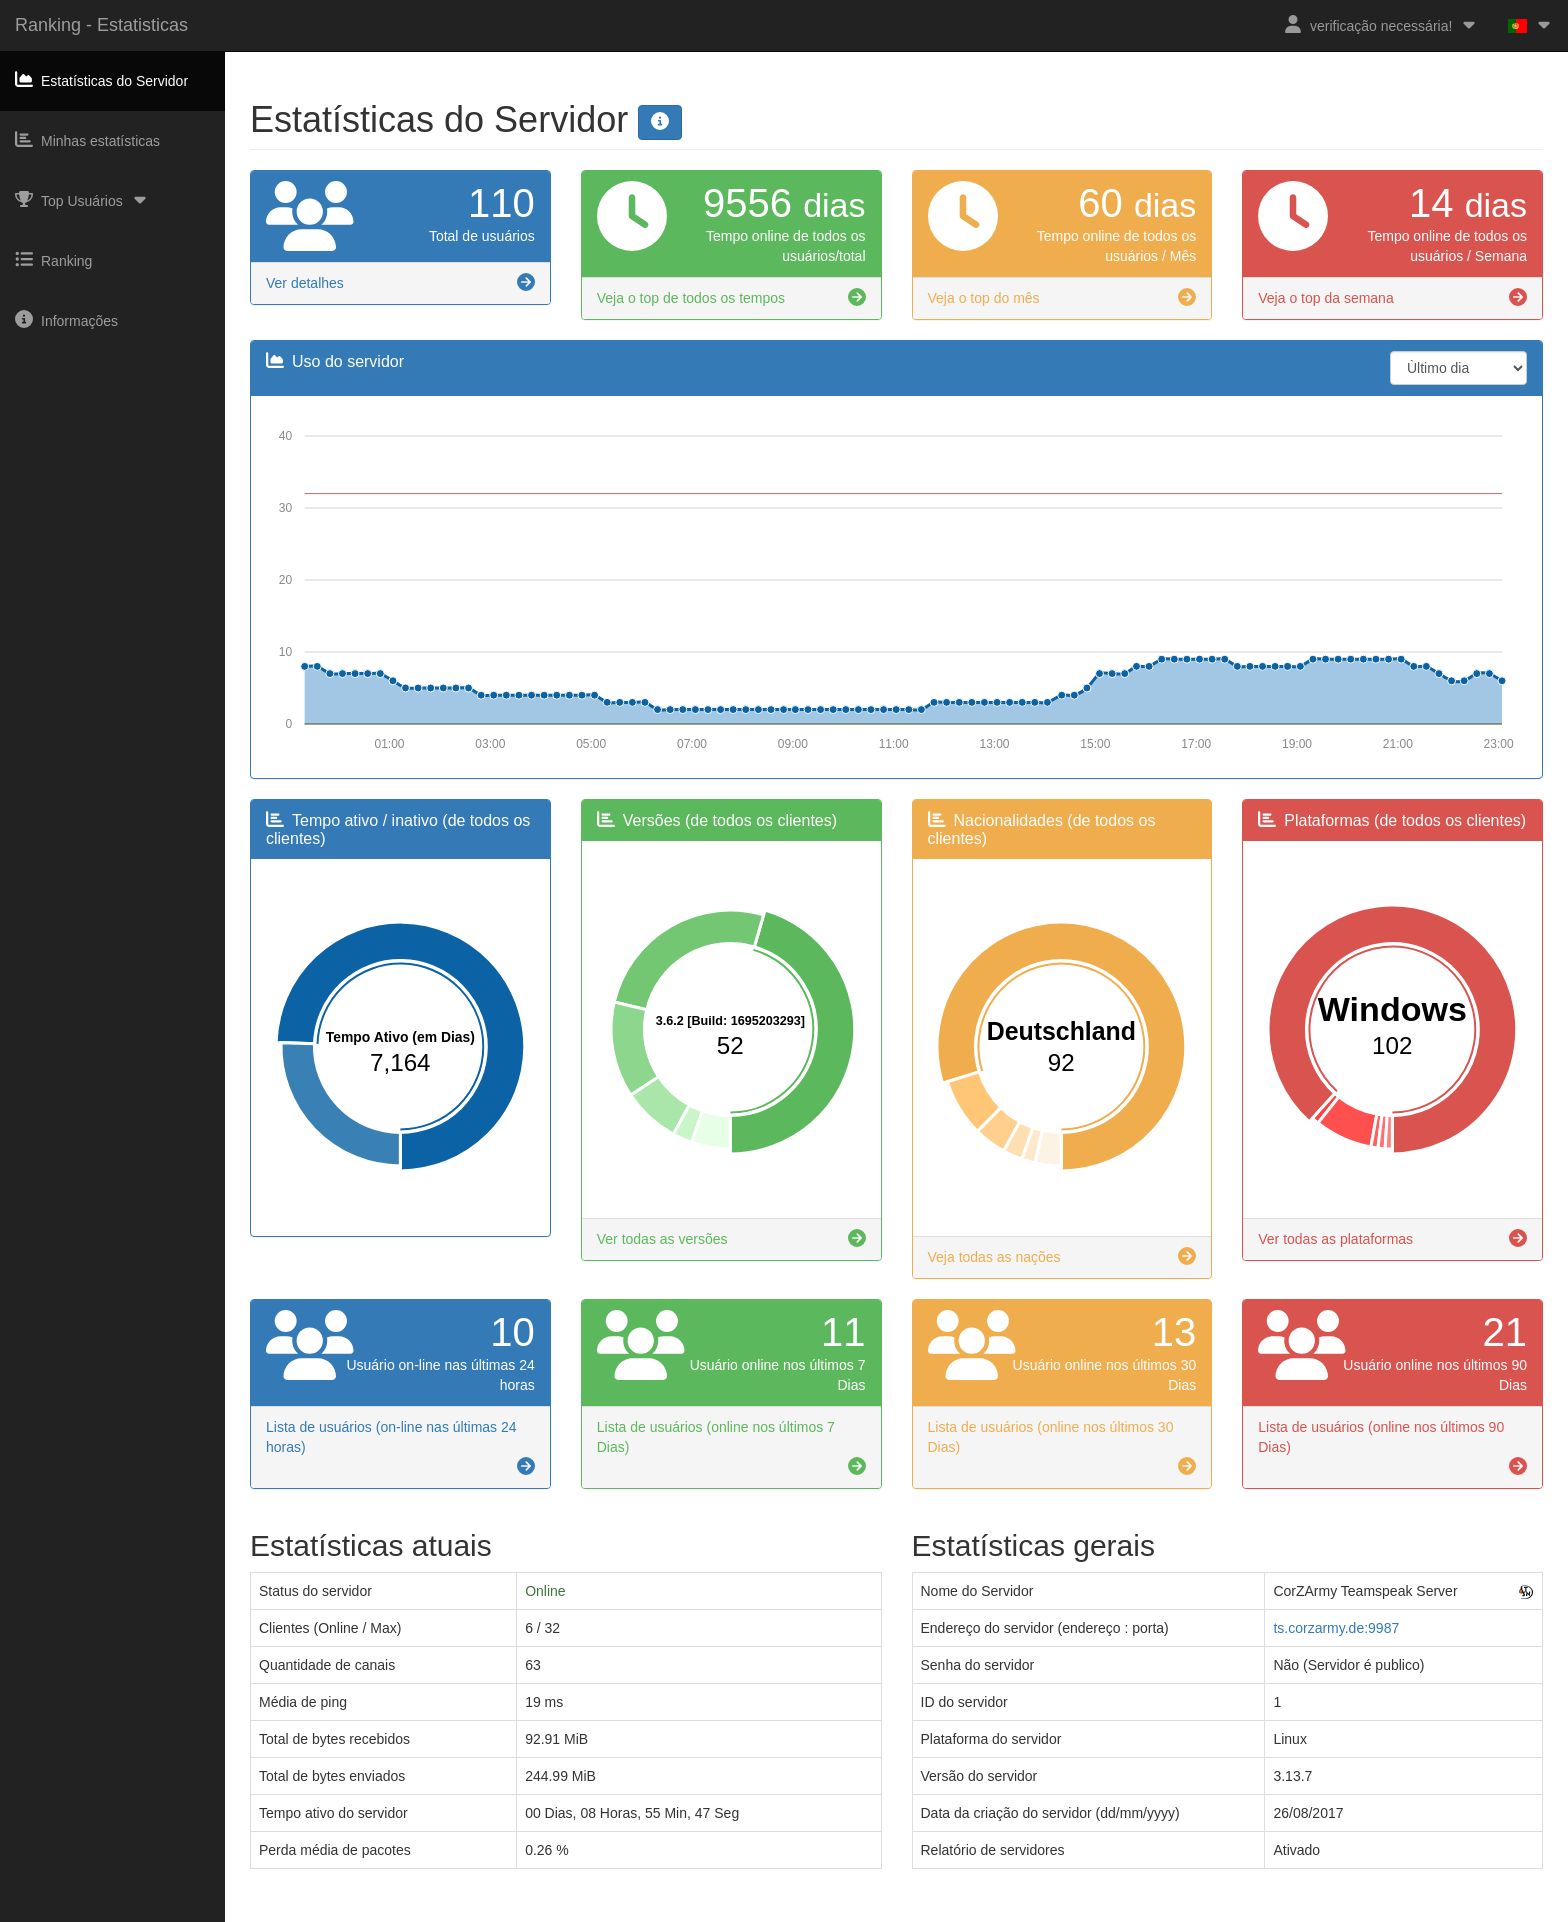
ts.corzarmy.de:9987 (1336, 1628)
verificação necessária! (1381, 24)
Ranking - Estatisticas (101, 25)
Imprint (737, 1913)
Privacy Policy (809, 1913)
